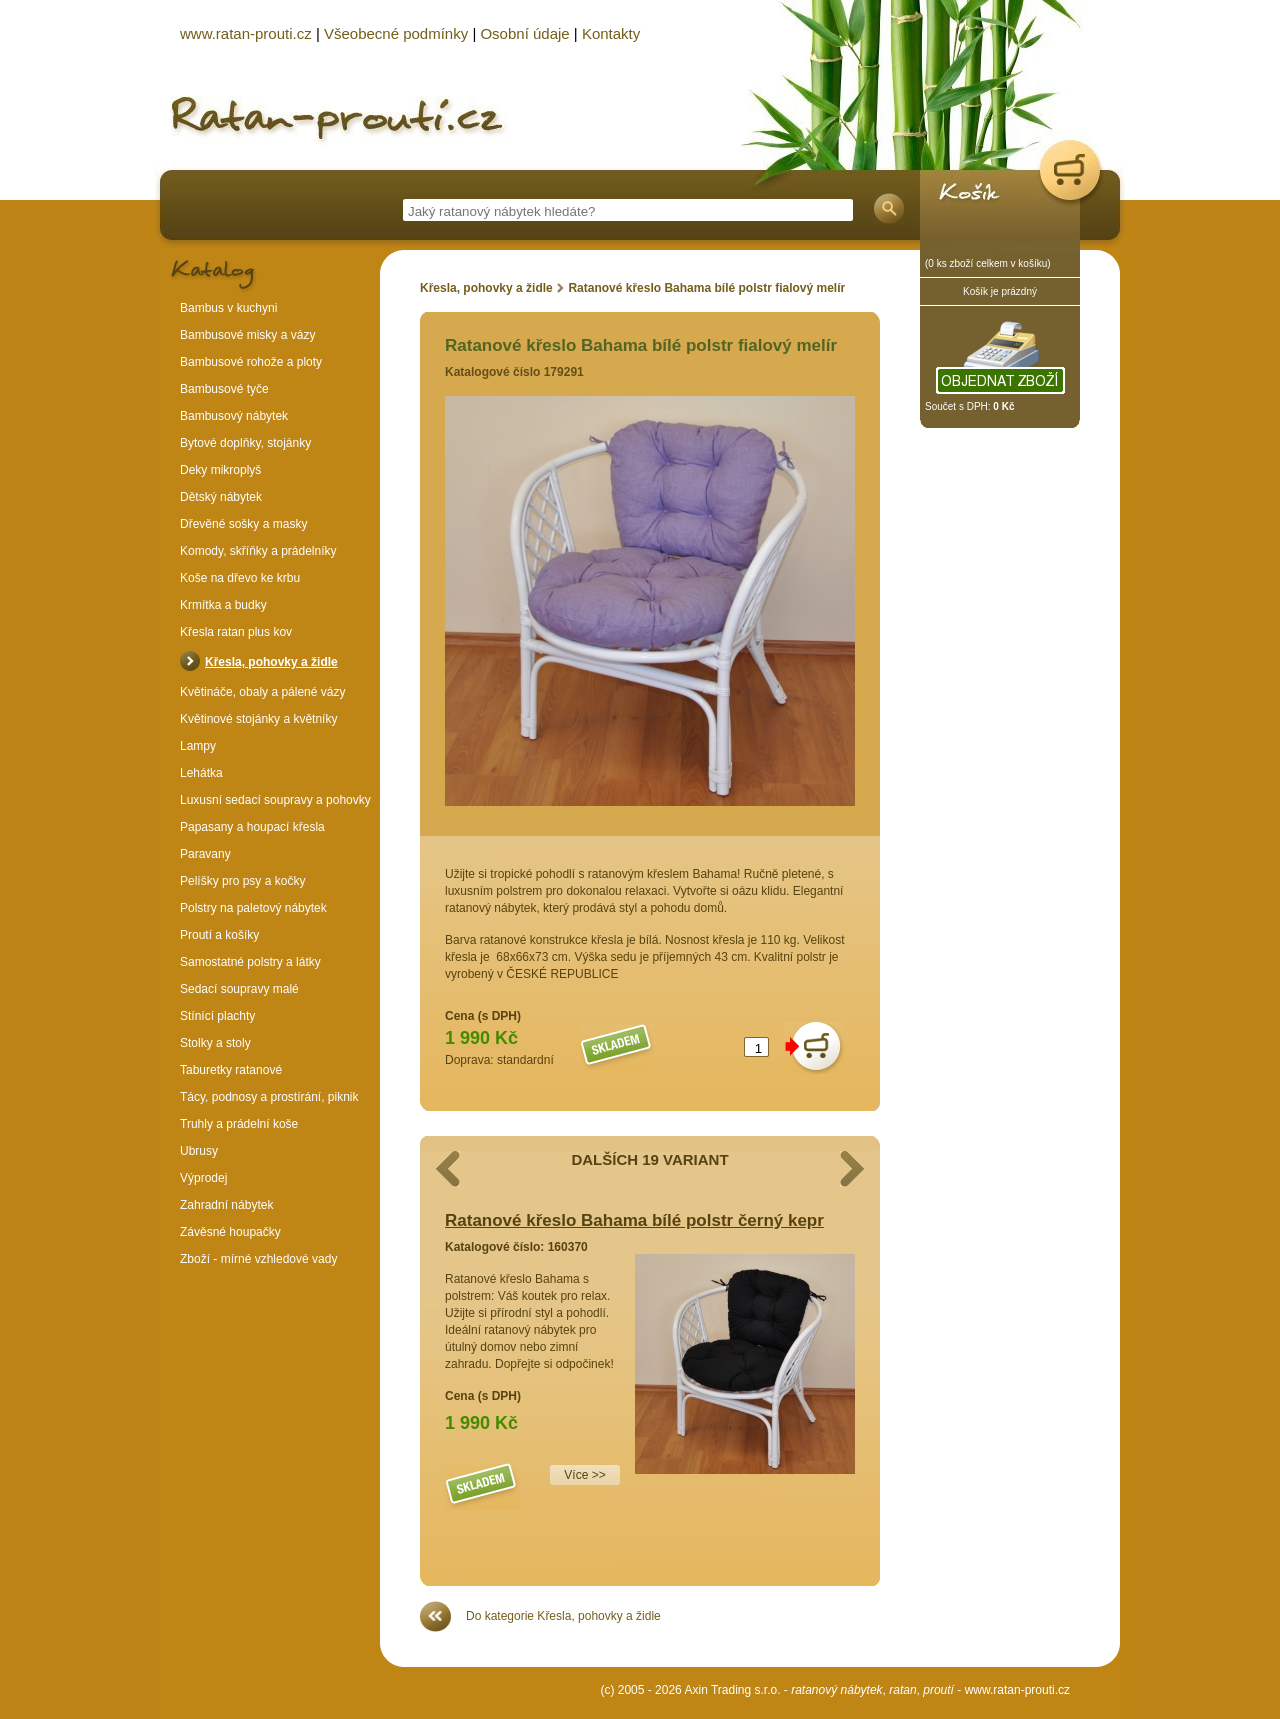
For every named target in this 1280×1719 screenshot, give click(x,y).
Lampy (198, 746)
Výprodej (203, 1178)
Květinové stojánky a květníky (258, 719)
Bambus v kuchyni (228, 308)
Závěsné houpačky (230, 1232)
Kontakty (611, 33)
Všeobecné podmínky (396, 33)
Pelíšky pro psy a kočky (242, 881)
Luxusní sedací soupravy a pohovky (275, 800)
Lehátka (201, 773)
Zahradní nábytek (226, 1205)
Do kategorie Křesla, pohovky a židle (563, 1616)
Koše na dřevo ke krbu (240, 578)
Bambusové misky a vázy (247, 335)
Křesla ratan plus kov (236, 632)
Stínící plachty (217, 1016)
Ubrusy (199, 1151)
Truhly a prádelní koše (239, 1124)
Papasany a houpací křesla (252, 827)
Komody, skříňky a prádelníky (258, 551)
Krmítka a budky (223, 605)
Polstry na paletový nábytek (253, 908)
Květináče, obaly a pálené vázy (262, 692)
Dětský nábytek (221, 497)
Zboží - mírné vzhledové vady (258, 1259)
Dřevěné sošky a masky (243, 524)
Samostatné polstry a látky (250, 962)
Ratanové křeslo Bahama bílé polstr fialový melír (706, 288)
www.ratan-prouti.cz (1017, 1690)
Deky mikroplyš (220, 470)
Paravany (205, 854)
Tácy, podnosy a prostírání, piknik (269, 1097)
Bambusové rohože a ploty (251, 362)
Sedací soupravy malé (239, 989)
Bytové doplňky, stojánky (245, 443)
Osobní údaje (524, 33)
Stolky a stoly (215, 1043)
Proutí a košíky (219, 935)
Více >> (584, 1475)
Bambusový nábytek (234, 416)
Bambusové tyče (224, 389)
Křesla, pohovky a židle (486, 288)
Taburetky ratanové (231, 1070)
